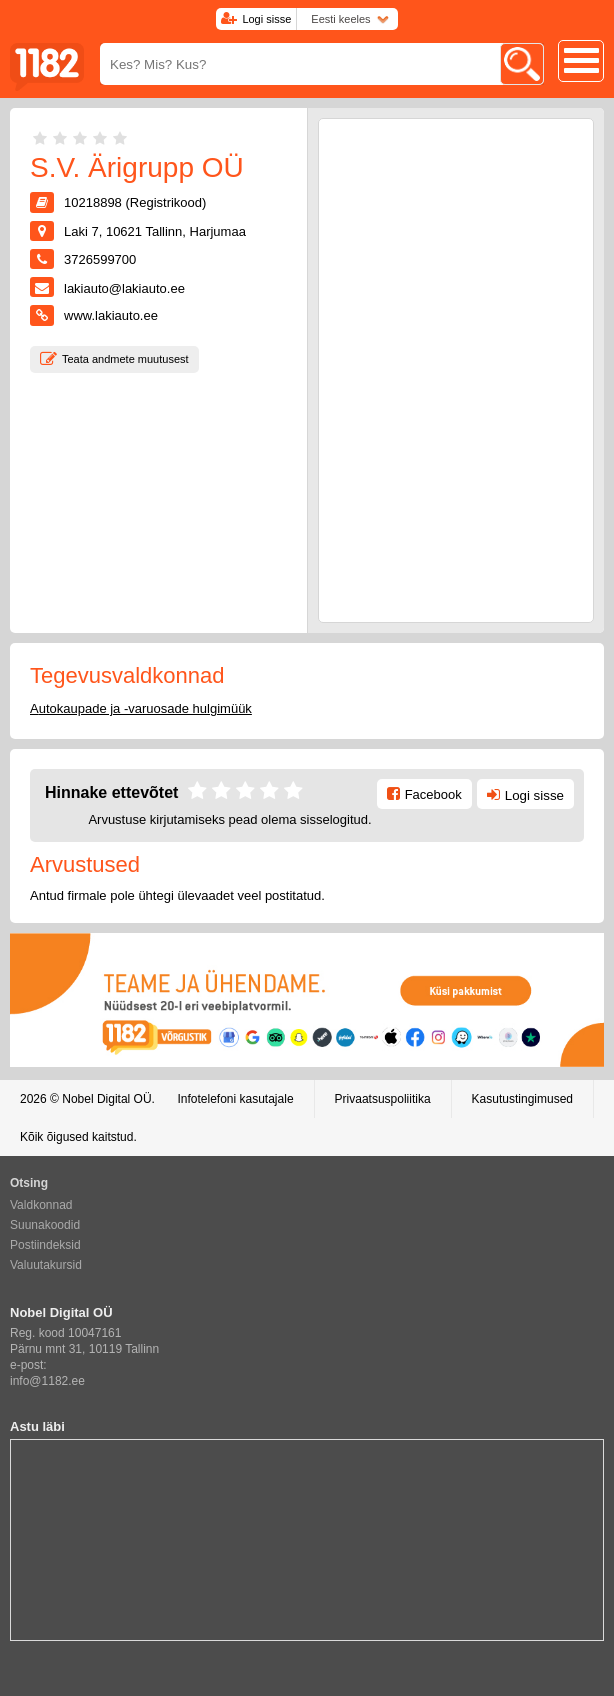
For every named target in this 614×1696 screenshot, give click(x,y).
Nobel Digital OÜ (106, 1099)
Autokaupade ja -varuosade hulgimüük (141, 708)
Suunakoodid (45, 1225)
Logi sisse (266, 19)
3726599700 (100, 259)
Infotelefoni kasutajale (235, 1099)
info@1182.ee (47, 1381)
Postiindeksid (45, 1245)
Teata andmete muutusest (125, 359)
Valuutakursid (46, 1265)
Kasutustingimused (522, 1099)
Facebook (433, 794)
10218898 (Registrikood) (135, 202)
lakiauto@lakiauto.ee (124, 288)
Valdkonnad (41, 1205)
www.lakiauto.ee (111, 315)
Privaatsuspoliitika (383, 1099)
